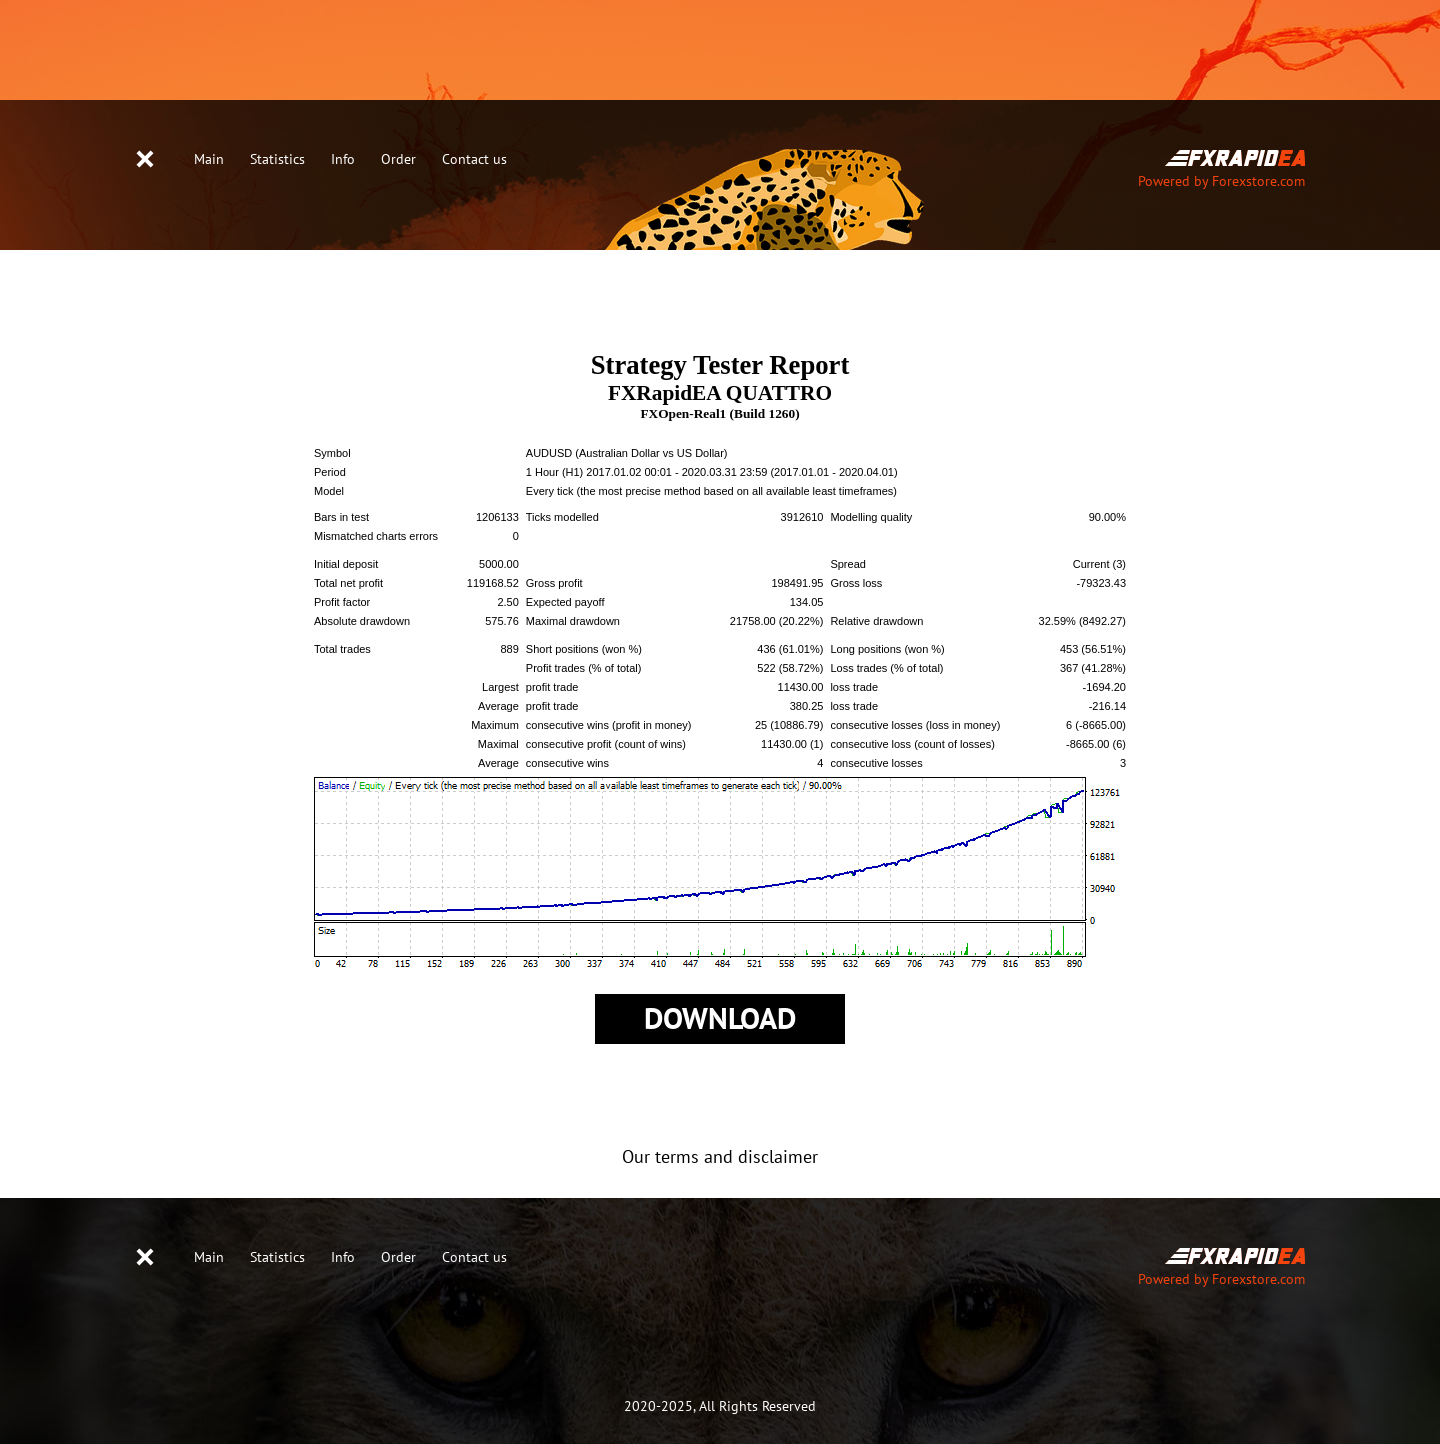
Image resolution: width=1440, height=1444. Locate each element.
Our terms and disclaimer (720, 1157)
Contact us (474, 159)
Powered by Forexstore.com (1221, 181)
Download (720, 1019)
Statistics (277, 159)
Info (343, 159)
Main (209, 159)
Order (398, 159)
